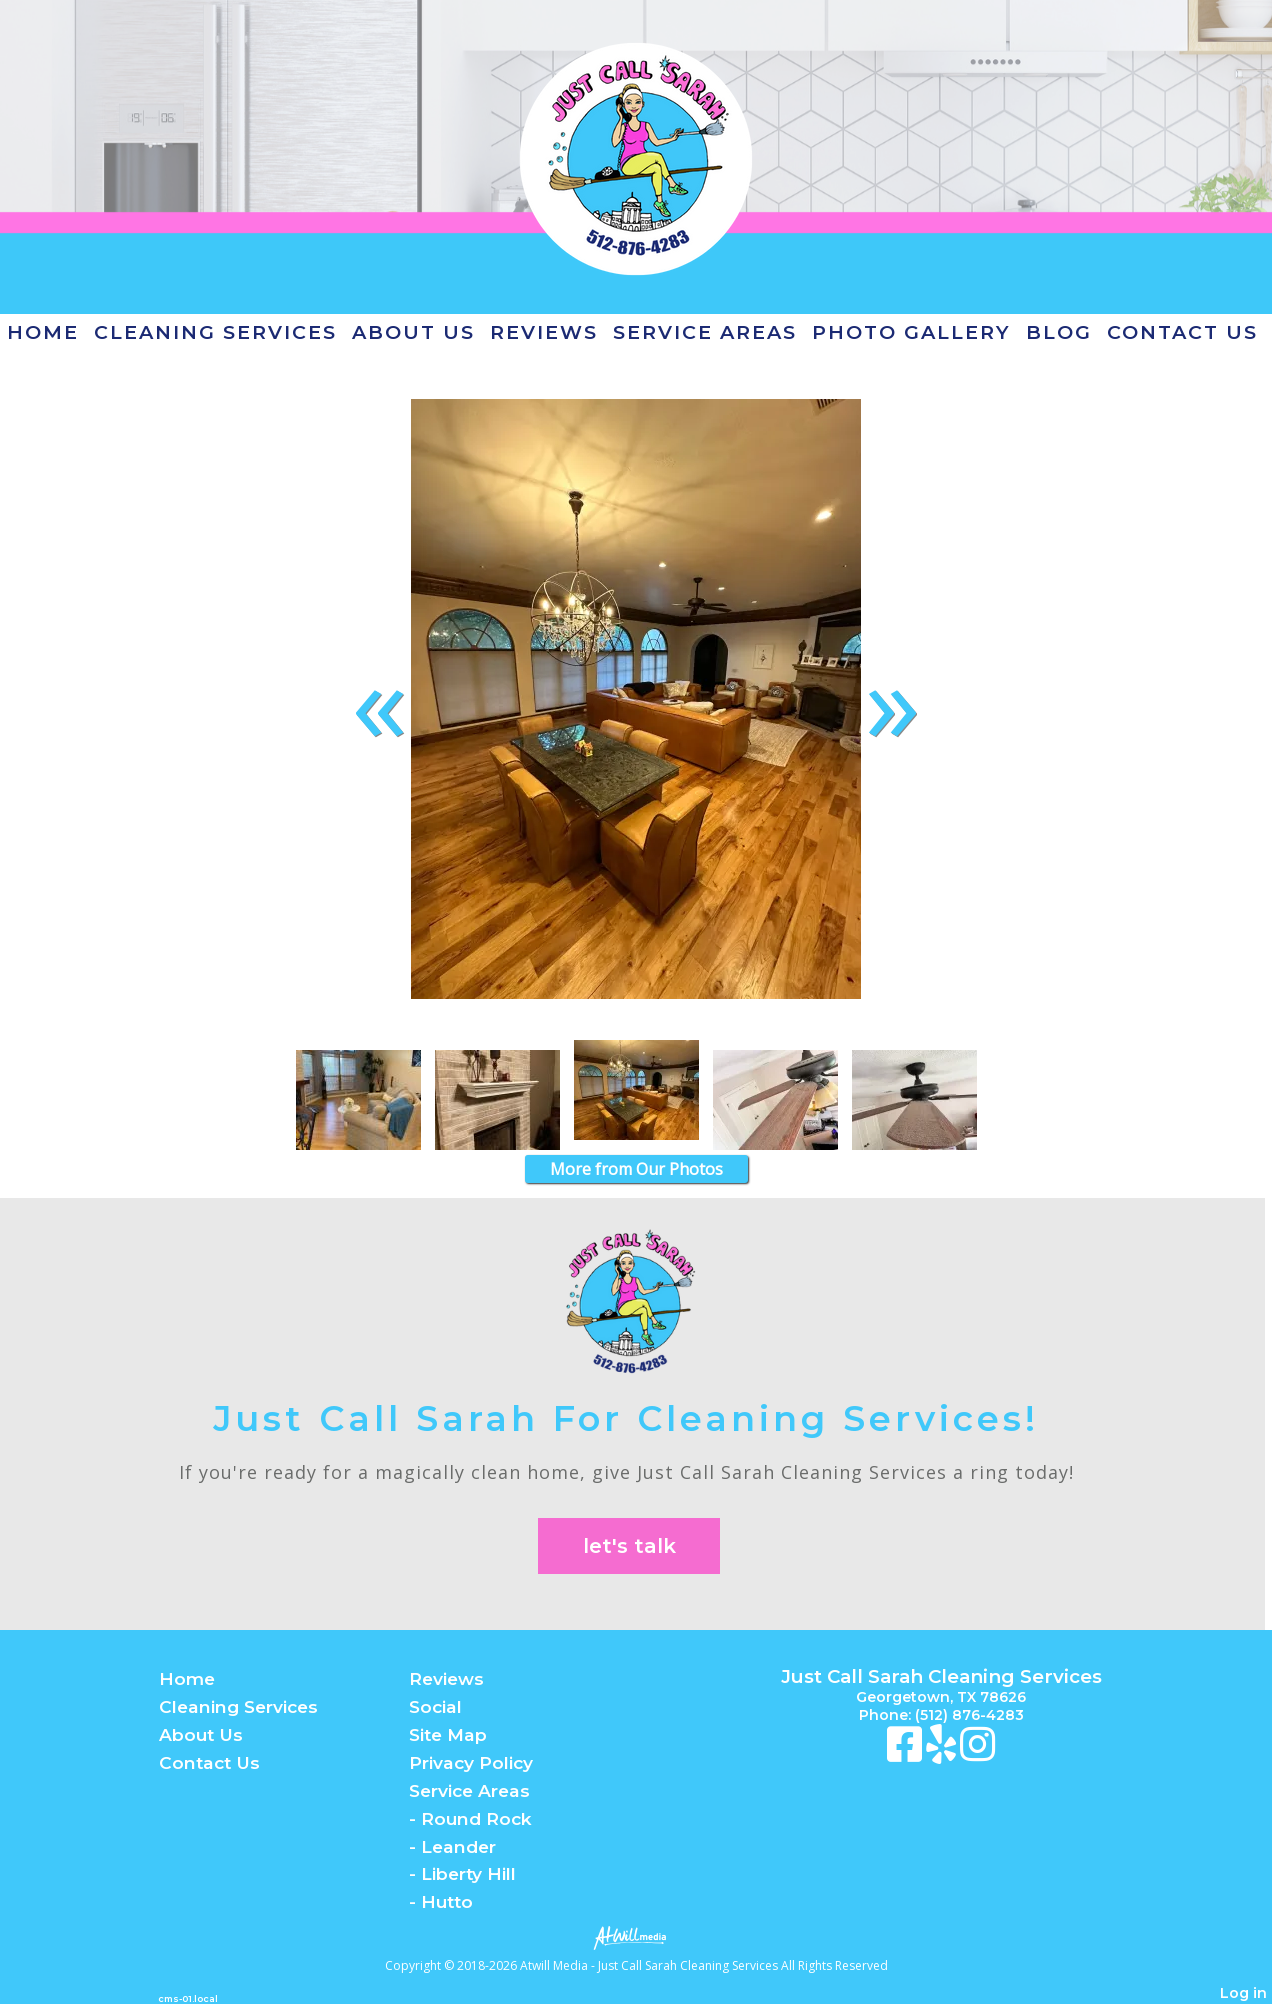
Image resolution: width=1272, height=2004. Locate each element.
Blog (1059, 332)
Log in (1243, 1993)
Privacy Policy (471, 1762)
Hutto (447, 1901)
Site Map (448, 1734)
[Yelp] (943, 1754)
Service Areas (705, 332)
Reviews (544, 332)
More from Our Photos (636, 1169)
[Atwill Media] (636, 1936)
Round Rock (476, 1818)
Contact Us (1182, 332)
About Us (413, 332)
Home (43, 332)
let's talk (629, 1546)
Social (435, 1706)
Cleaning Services (215, 332)
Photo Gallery (911, 332)
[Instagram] (977, 1754)
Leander (458, 1846)
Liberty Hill (468, 1873)
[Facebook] (906, 1754)
